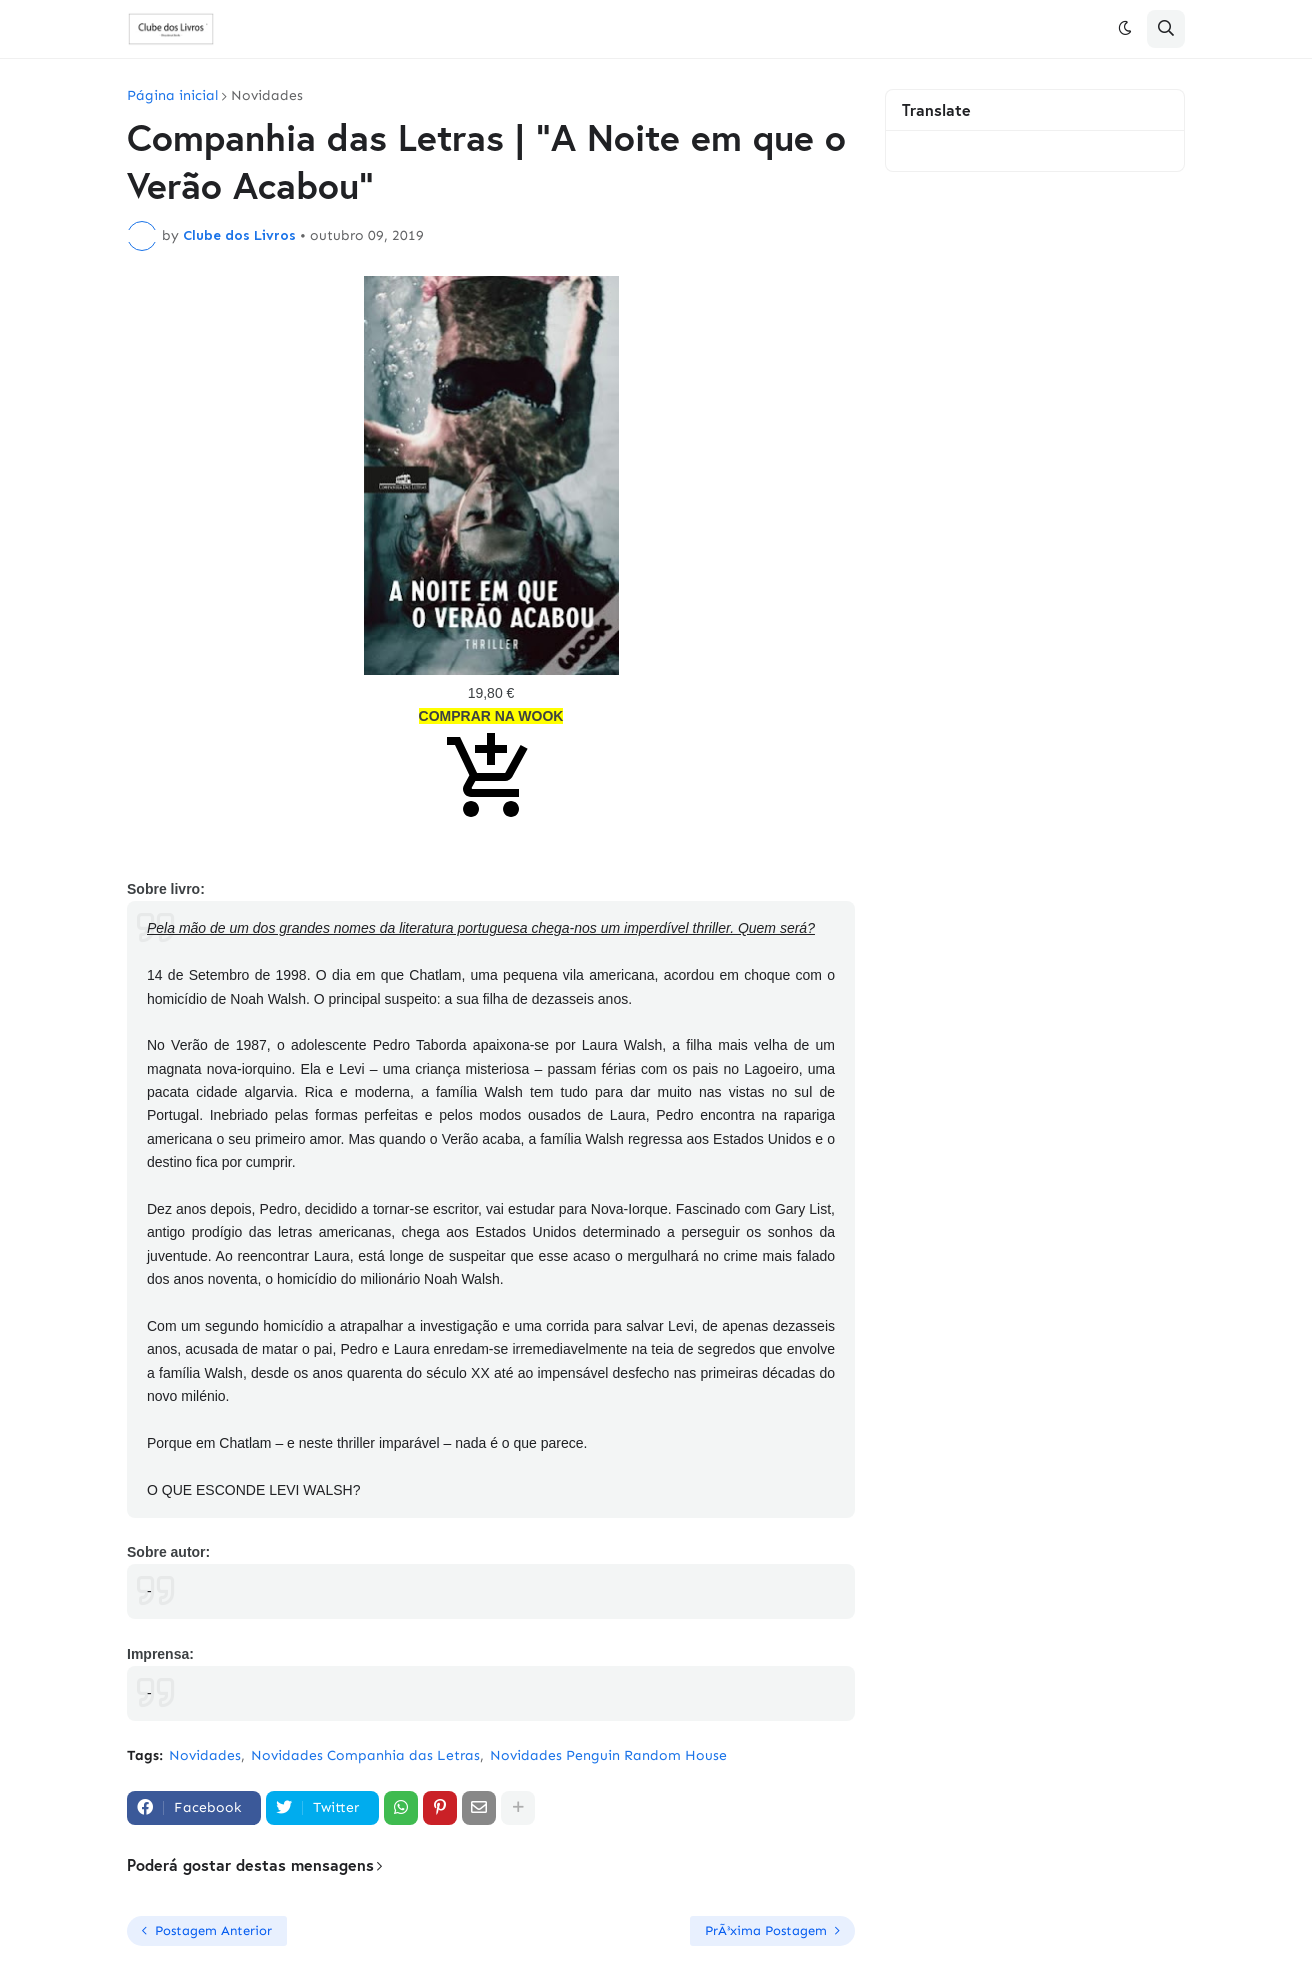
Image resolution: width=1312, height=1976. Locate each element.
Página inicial (172, 96)
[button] (1125, 29)
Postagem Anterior (213, 1930)
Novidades (267, 96)
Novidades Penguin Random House (608, 1755)
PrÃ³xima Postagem (766, 1930)
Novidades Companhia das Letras (365, 1755)
